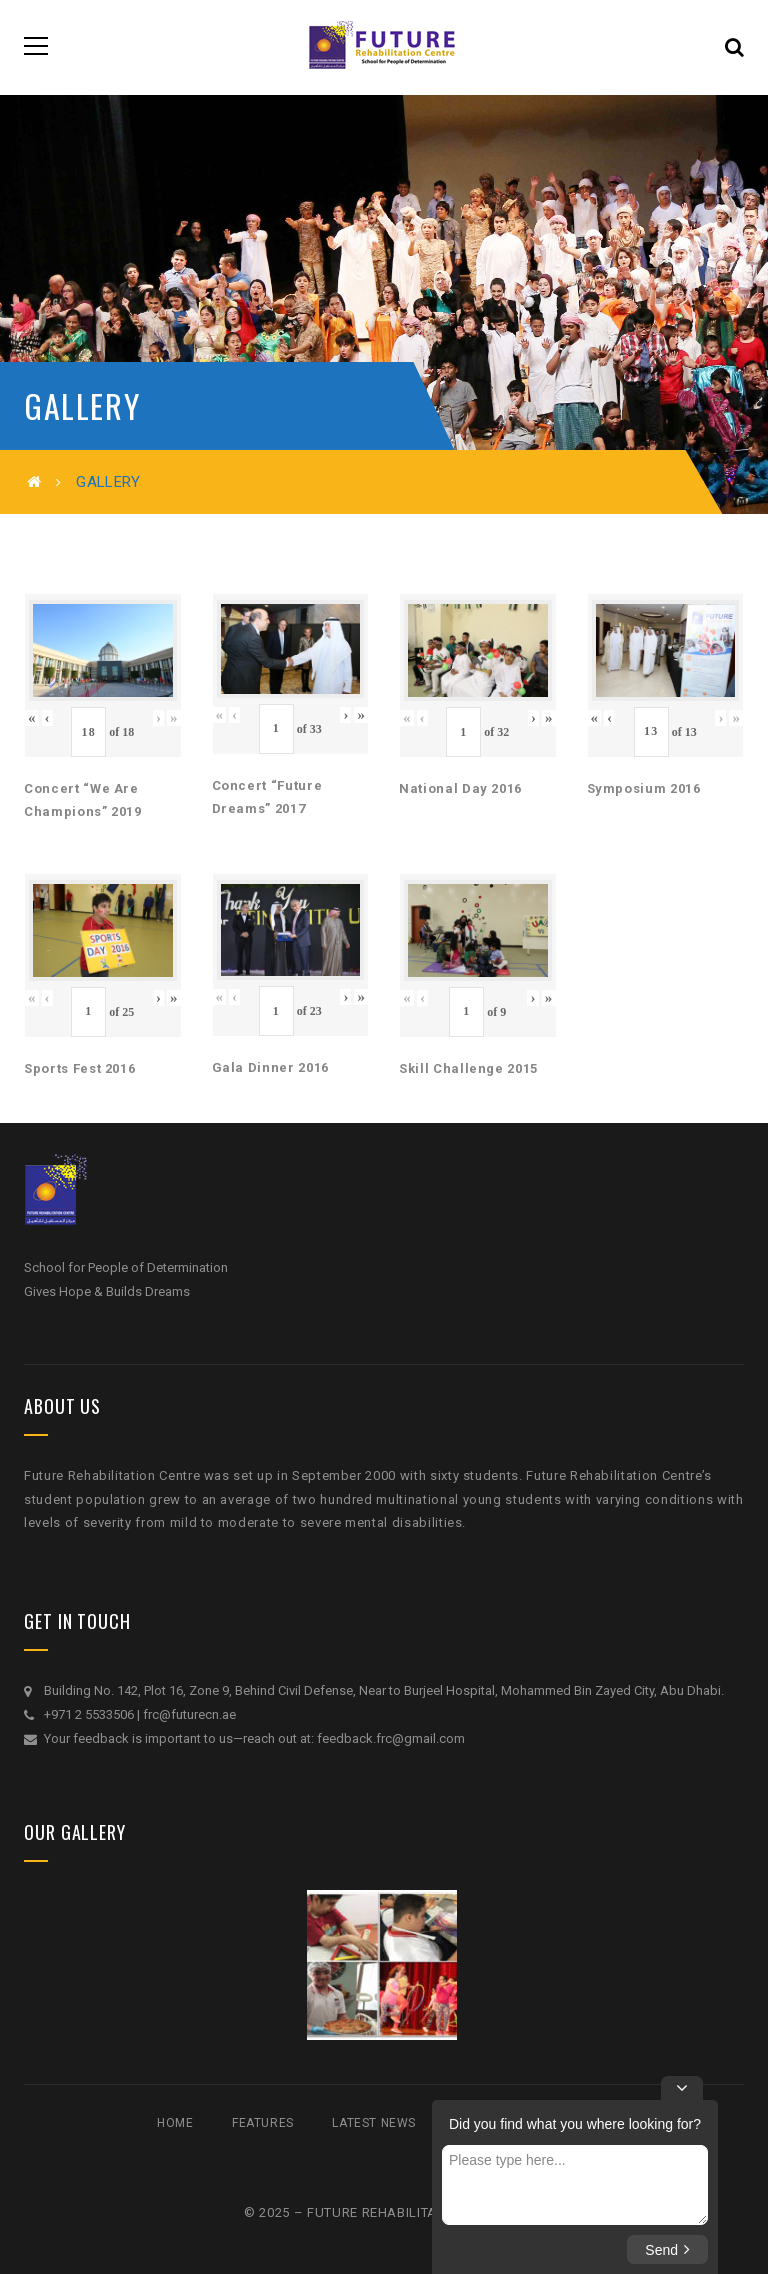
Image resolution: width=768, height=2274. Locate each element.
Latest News (374, 2123)
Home (175, 2123)
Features (263, 2123)
